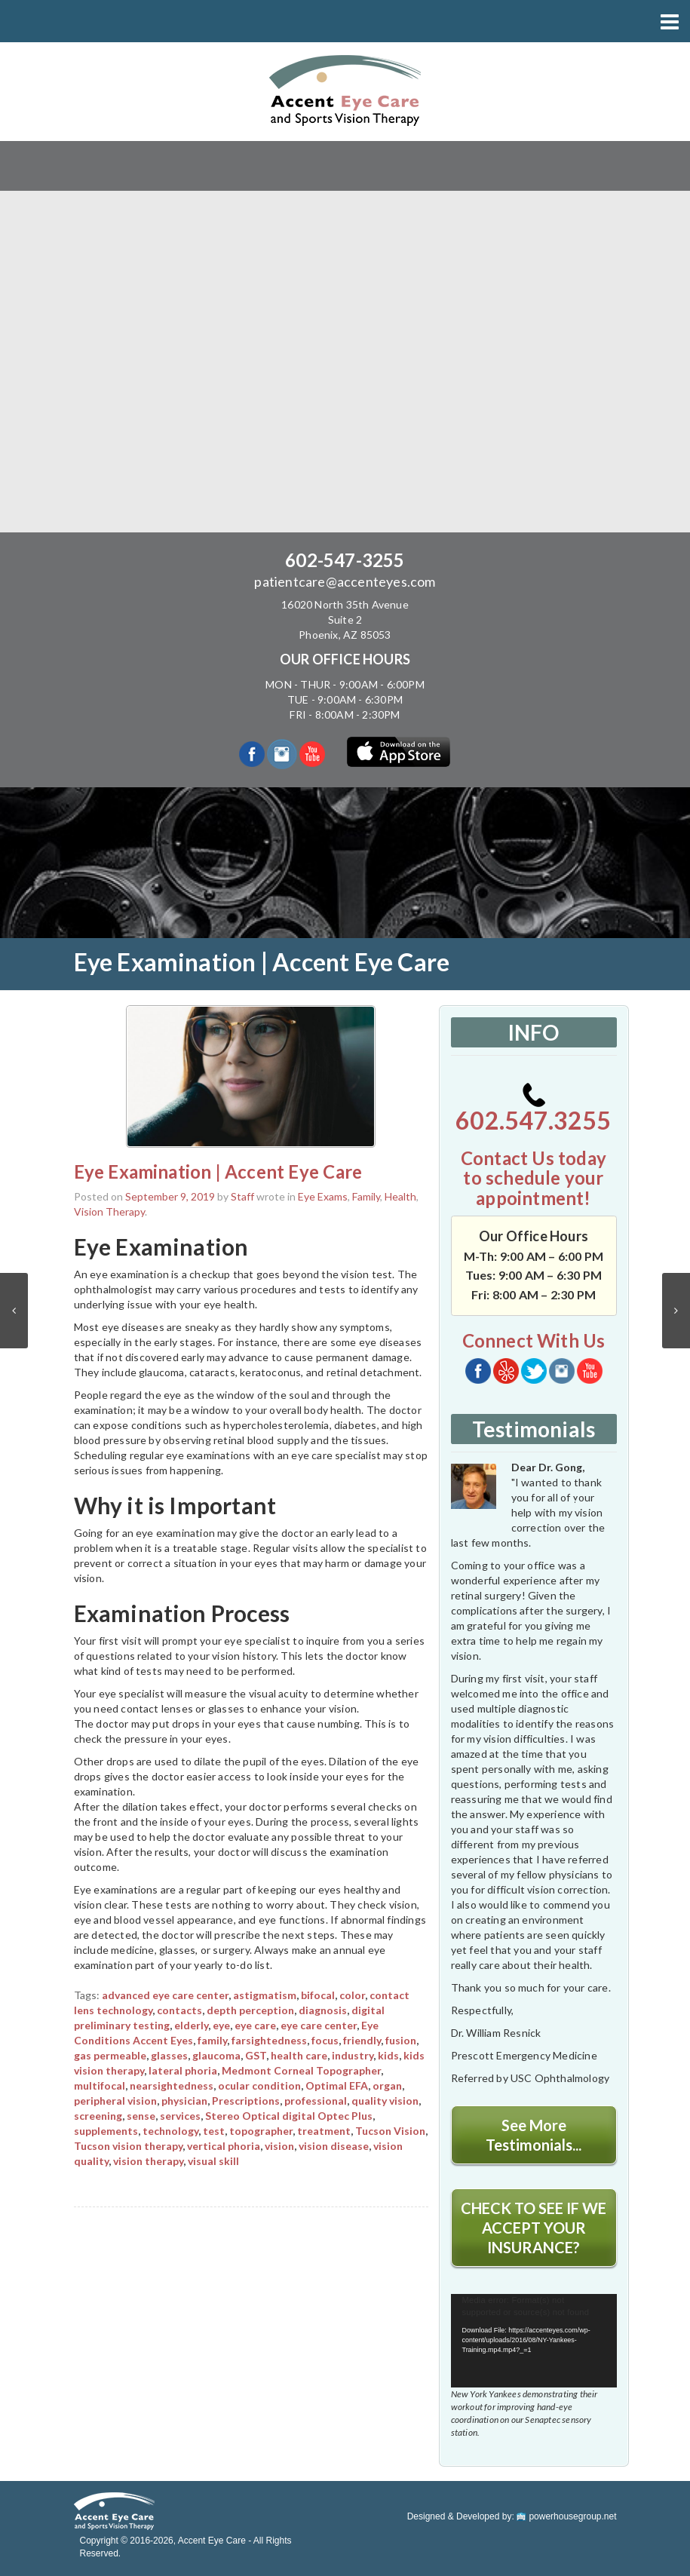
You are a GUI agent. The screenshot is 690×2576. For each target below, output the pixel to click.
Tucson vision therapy (128, 2145)
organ (387, 2085)
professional (315, 2100)
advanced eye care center (165, 1995)
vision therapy (148, 2160)
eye (221, 2025)
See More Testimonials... (533, 2135)
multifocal (99, 2085)
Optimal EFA (336, 2085)
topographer (261, 2130)
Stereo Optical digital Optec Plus (289, 2115)
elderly (191, 2025)
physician (184, 2100)
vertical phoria (223, 2145)
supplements (106, 2130)
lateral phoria (183, 2070)
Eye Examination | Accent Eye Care (218, 1171)
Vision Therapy (109, 1211)
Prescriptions (246, 2100)
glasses (169, 2055)
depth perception (250, 2010)
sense (141, 2115)
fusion (400, 2040)
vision (279, 2145)
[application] (534, 2340)
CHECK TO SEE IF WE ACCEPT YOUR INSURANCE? (533, 2227)
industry (352, 2055)
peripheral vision (115, 2100)
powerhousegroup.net (566, 2516)
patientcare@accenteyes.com (344, 581)
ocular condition (259, 2085)
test (214, 2130)
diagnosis (323, 2010)
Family (366, 1196)
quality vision (385, 2100)
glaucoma (216, 2055)
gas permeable (110, 2055)
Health (400, 1196)
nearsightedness (171, 2085)
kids (388, 2055)
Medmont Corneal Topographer (301, 2070)
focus (325, 2040)
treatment (324, 2130)
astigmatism (264, 1995)
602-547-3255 (344, 560)
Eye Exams (323, 1196)
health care (299, 2055)
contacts (179, 2010)
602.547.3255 (533, 1109)
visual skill (213, 2160)
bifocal (318, 1995)
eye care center (319, 2025)
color (352, 1995)
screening (98, 2115)
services (180, 2115)
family (212, 2040)
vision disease (334, 2145)
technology (170, 2130)
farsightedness (269, 2040)
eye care (255, 2025)
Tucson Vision (390, 2130)
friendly (362, 2040)
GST (255, 2055)
